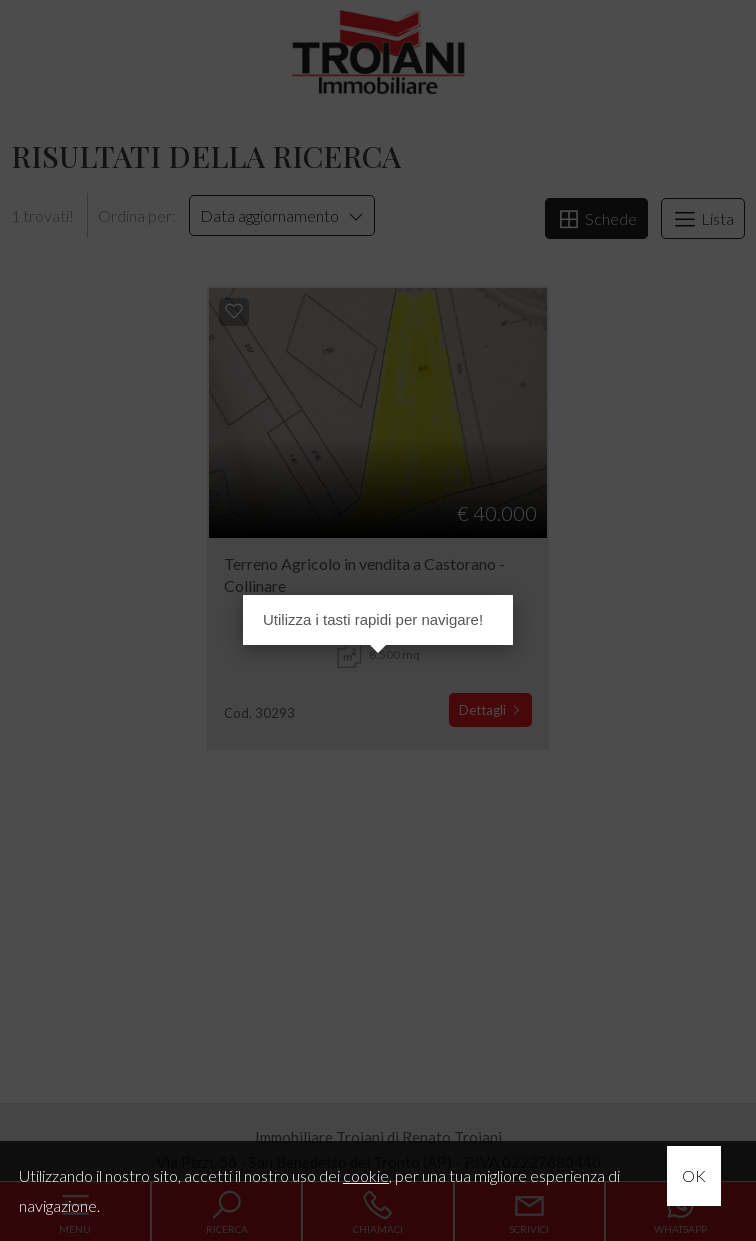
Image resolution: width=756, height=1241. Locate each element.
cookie (366, 1175)
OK (694, 1175)
